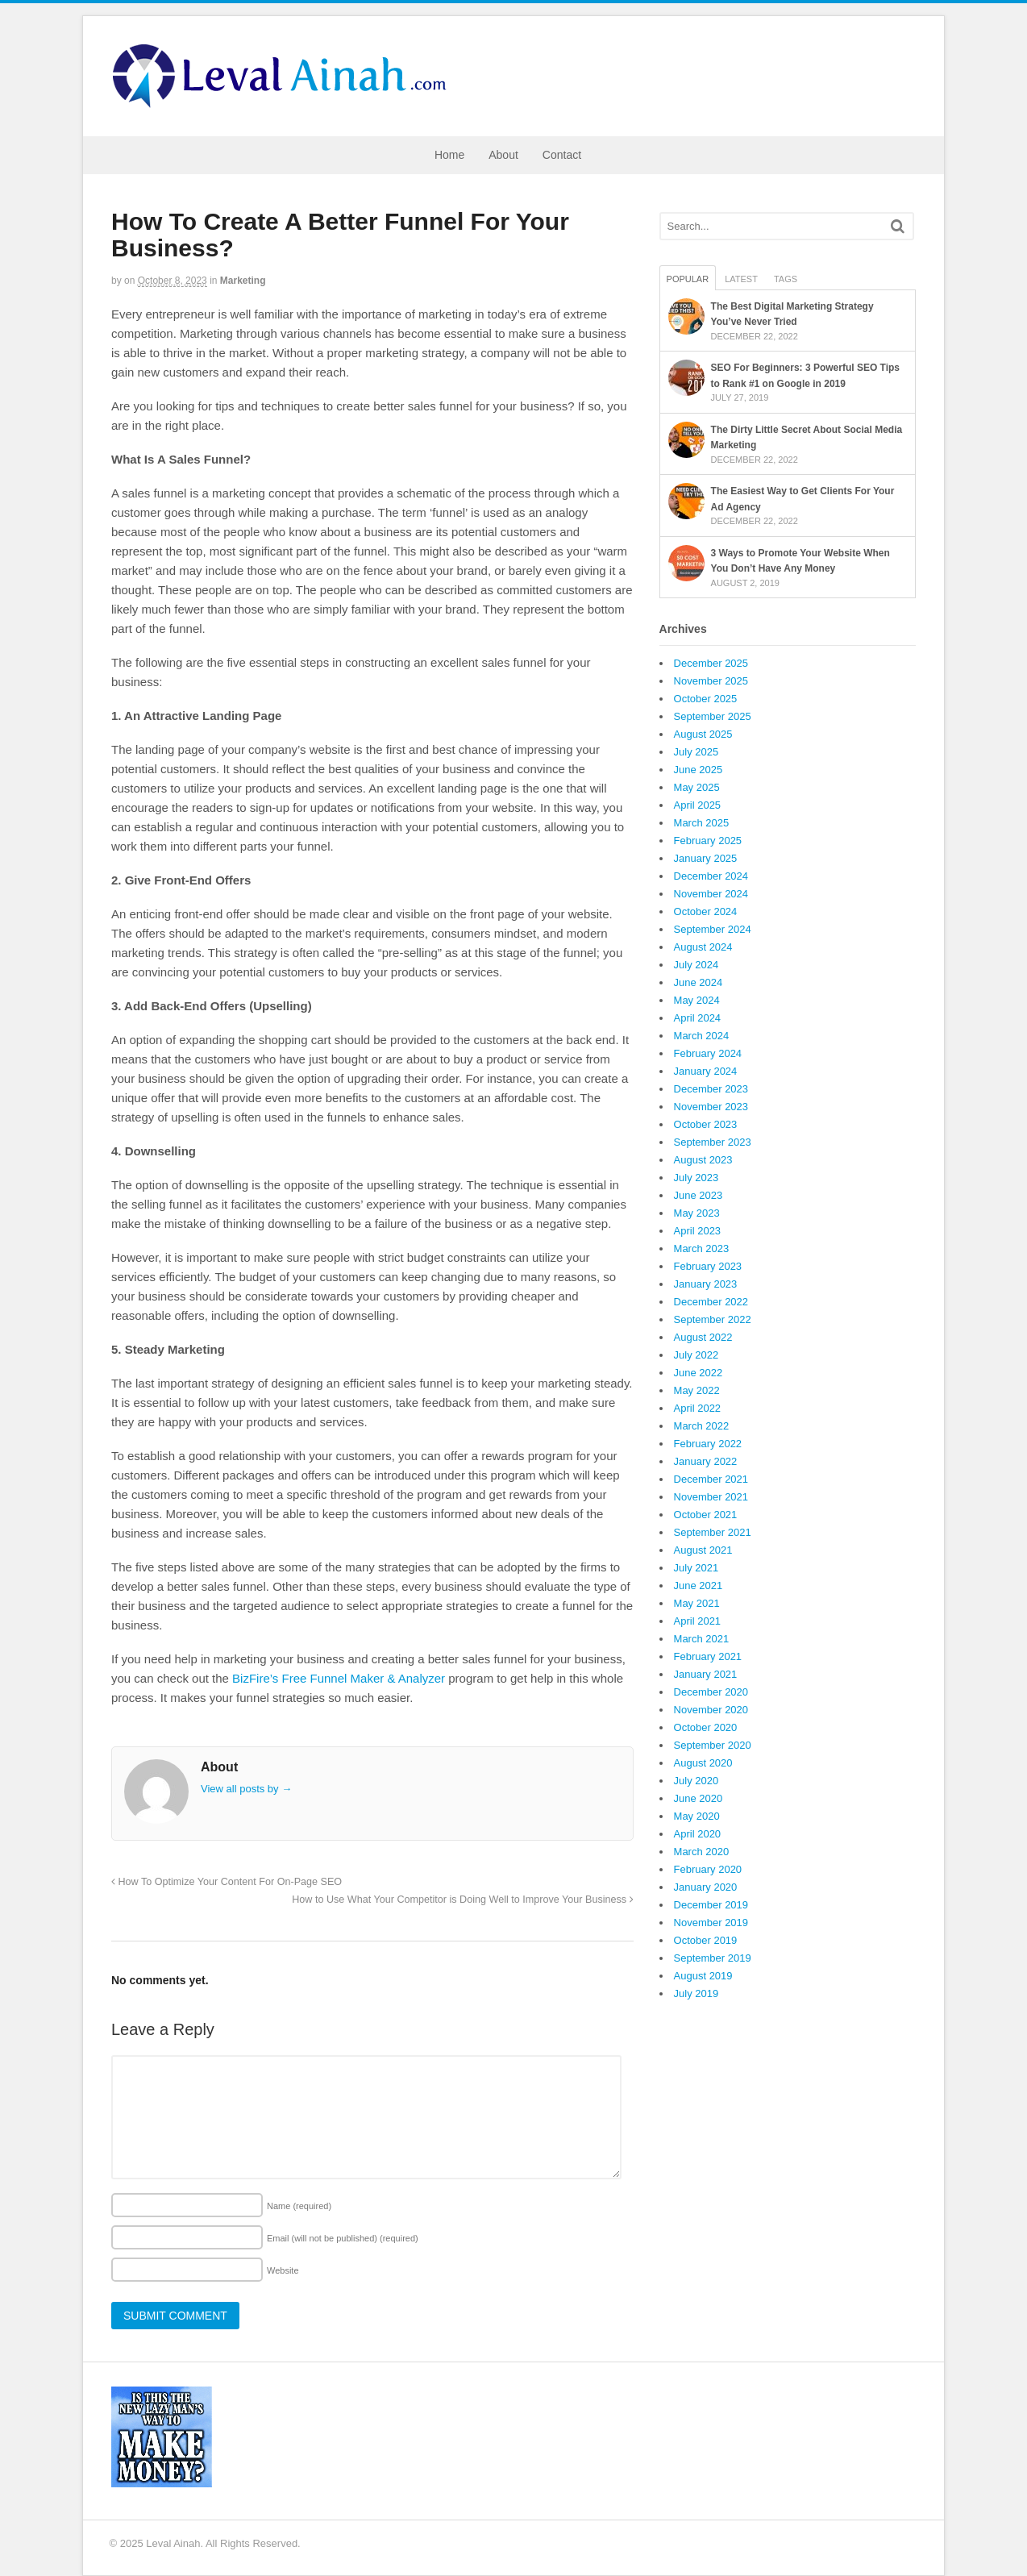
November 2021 (711, 1497)
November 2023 (711, 1107)
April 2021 (697, 1621)
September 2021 (712, 1532)
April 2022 (697, 1408)
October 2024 (706, 911)
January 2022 (706, 1461)
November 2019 (711, 1922)
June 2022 (698, 1373)
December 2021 (711, 1479)
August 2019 (703, 1976)
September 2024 (712, 929)
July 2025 (696, 752)
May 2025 (697, 787)
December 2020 (711, 1692)
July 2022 (696, 1355)
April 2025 (697, 805)
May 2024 (697, 1000)
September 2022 (712, 1319)
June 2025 (698, 770)
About (503, 154)
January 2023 (706, 1284)
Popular (688, 279)
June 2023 (698, 1195)
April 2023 (697, 1231)
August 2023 (703, 1160)
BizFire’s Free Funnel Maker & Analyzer (338, 1678)
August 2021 (703, 1550)
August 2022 (703, 1337)
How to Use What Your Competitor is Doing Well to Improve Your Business (462, 1899)
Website (283, 2270)
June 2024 (698, 982)
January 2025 (706, 858)
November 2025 (711, 681)
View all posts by (246, 1789)
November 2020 (711, 1710)
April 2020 (697, 1834)
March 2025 (702, 823)
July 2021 (696, 1568)
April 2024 (697, 1018)
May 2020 (697, 1816)
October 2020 (706, 1727)
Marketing (243, 280)
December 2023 (711, 1089)
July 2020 (696, 1781)
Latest (741, 279)
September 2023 (712, 1142)
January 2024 (706, 1071)
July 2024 (696, 965)
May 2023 (697, 1213)
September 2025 (712, 716)
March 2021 (702, 1639)
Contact (562, 154)
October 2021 (706, 1515)
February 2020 (708, 1869)
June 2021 (698, 1585)
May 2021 (697, 1603)
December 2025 (711, 663)
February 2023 (708, 1266)
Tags (785, 279)
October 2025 (706, 699)
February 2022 (708, 1444)
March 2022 (702, 1426)
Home (449, 154)
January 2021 (706, 1674)
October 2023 (706, 1124)
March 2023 (702, 1248)
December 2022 (711, 1302)
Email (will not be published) (342, 2238)
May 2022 (697, 1390)
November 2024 (711, 894)
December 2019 (711, 1905)
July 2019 (696, 1993)
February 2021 (708, 1656)
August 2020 (703, 1763)
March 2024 (702, 1036)
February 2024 (708, 1053)
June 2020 (698, 1798)
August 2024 (703, 947)
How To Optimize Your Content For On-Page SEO (226, 1881)
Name (299, 2206)
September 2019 (712, 1958)
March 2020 (702, 1852)
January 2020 (706, 1887)
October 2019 (706, 1940)
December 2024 (711, 876)
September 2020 (712, 1745)
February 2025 (708, 840)
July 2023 (696, 1177)
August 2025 (703, 734)
